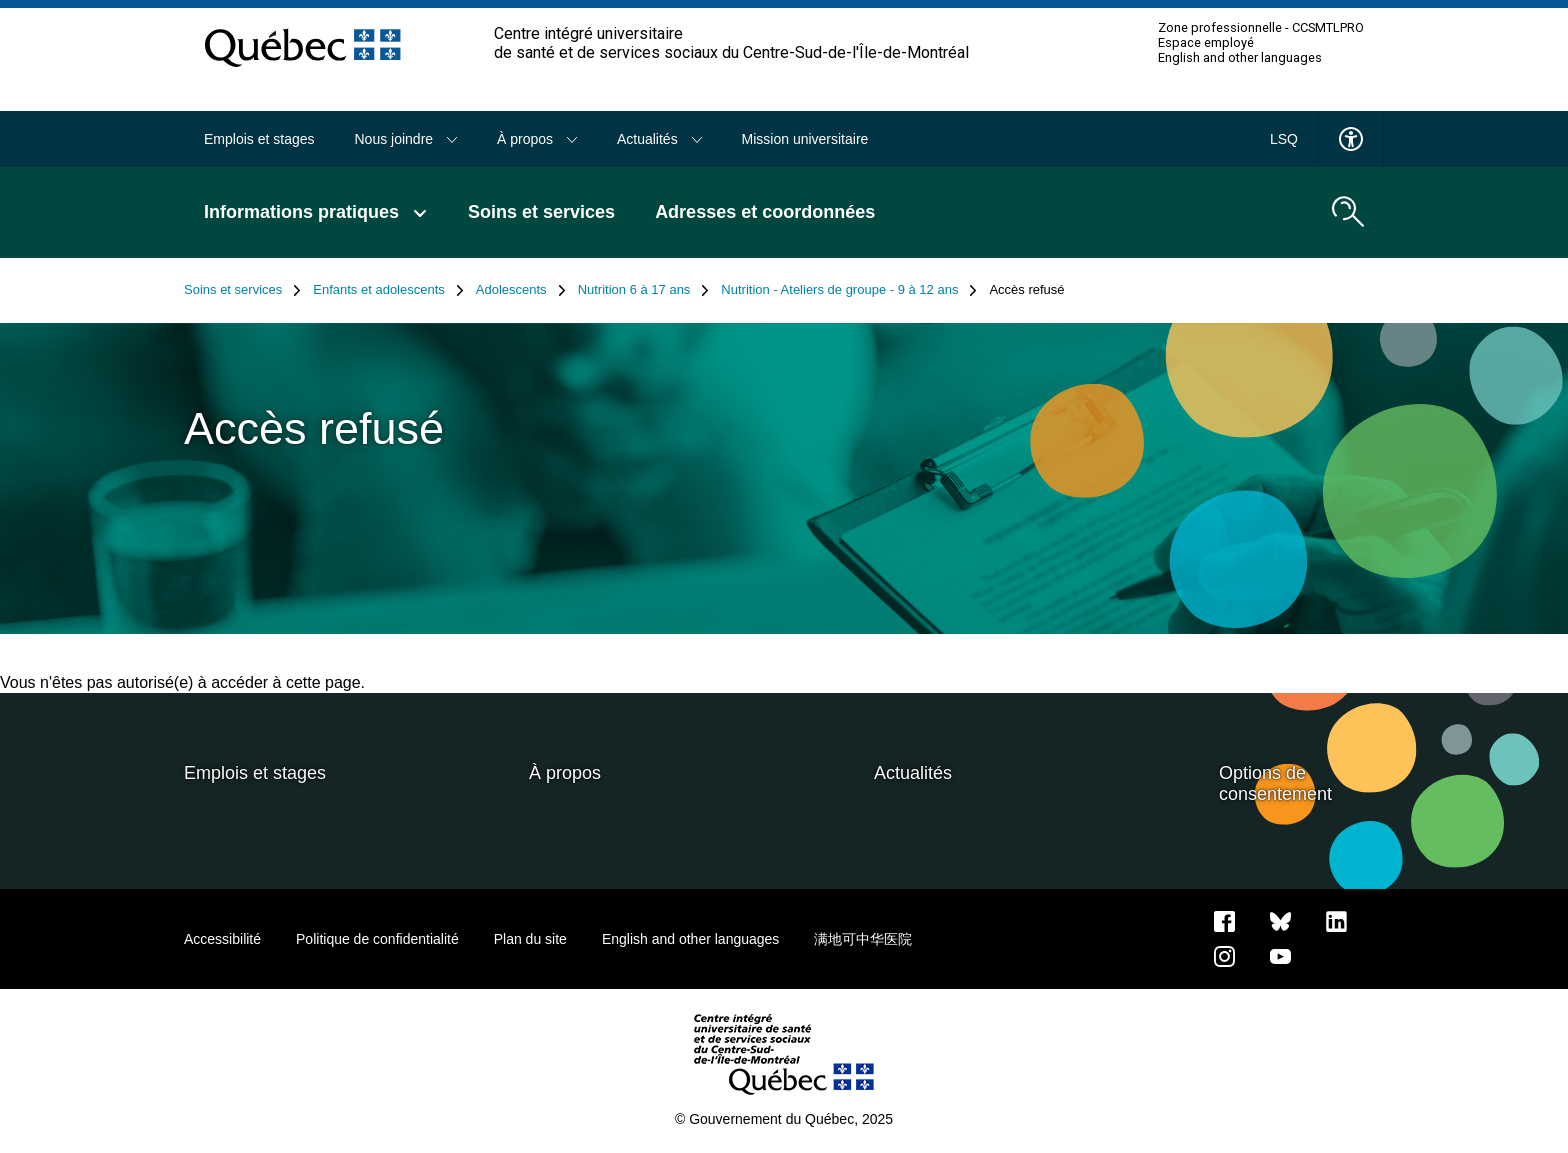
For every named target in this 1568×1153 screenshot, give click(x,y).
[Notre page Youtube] (1280, 955)
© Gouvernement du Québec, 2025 (784, 1119)
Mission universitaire (805, 139)
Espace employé (1206, 43)
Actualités (659, 139)
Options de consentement (1275, 783)
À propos (537, 139)
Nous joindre (406, 139)
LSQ (1284, 139)
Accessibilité (222, 939)
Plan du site (530, 939)
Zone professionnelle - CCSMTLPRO (1261, 28)
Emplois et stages (259, 139)
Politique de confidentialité (377, 939)
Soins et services (541, 212)
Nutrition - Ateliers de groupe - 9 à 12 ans (849, 290)
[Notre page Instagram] (1224, 955)
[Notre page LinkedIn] (1336, 920)
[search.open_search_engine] (1348, 212)
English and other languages (1240, 58)
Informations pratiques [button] (316, 212)
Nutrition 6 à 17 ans (644, 290)
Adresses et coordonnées (765, 212)
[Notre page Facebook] (1224, 920)
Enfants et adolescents (388, 290)
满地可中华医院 (863, 939)
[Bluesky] (1280, 920)
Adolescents (521, 290)
